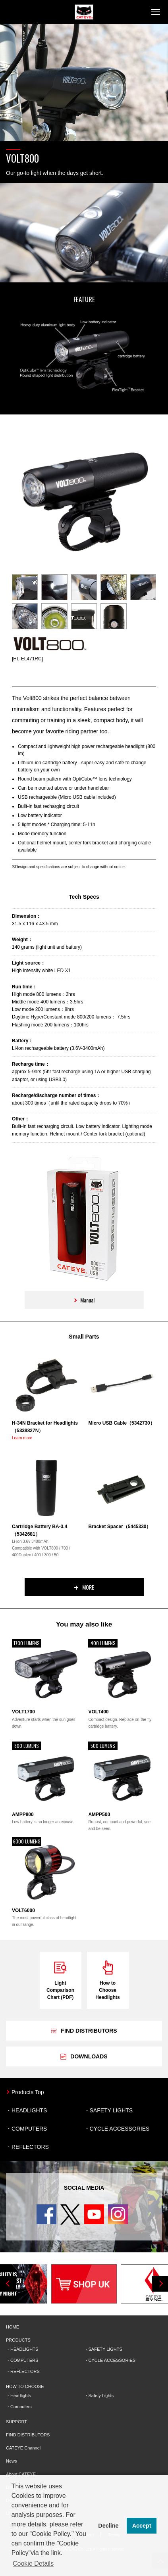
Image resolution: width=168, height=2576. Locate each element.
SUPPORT (16, 2421)
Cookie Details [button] (33, 2563)
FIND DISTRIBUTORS (28, 2434)
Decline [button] (108, 2525)
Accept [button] (141, 2525)
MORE (84, 1587)
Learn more (22, 1438)
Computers (21, 2406)
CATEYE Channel (23, 2448)
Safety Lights (101, 2395)
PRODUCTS (18, 2340)
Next (160, 2284)
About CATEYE (21, 2474)
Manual (84, 1300)
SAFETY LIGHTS (111, 2110)
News (11, 2461)
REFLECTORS (30, 2147)
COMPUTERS (29, 2128)
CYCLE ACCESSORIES (120, 2128)
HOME (12, 2327)
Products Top (28, 2092)
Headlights (20, 2395)
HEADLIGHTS (29, 2110)
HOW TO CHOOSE (25, 2386)
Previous (8, 2284)
